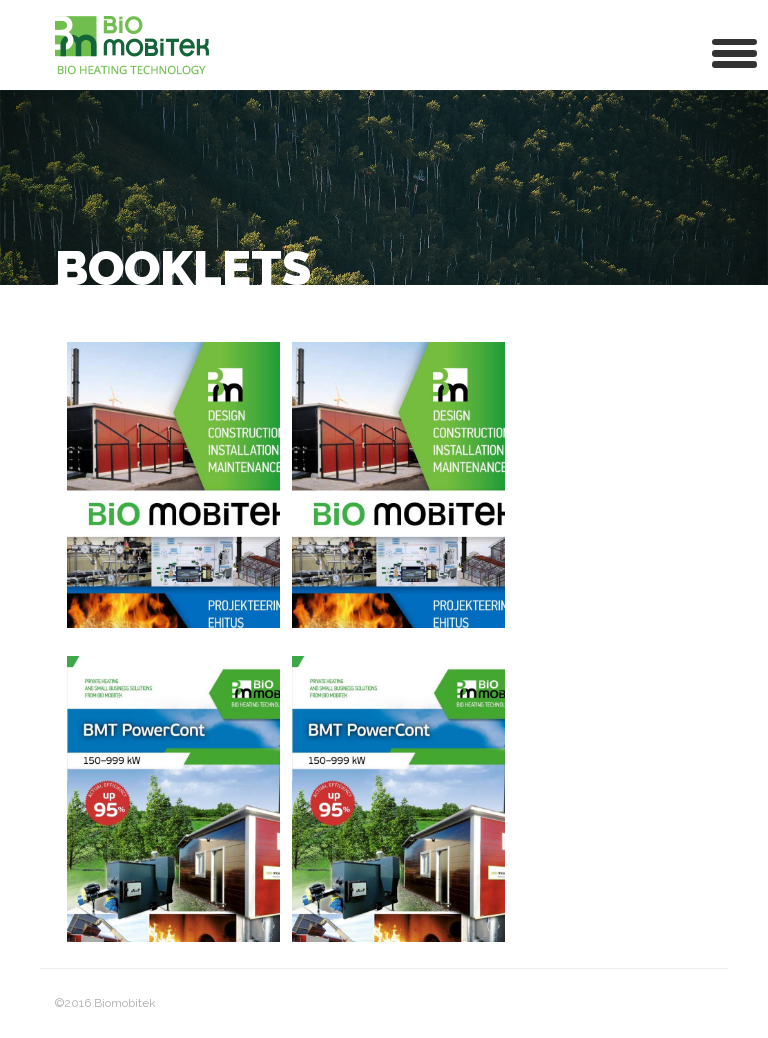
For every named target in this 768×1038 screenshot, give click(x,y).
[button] (735, 51)
